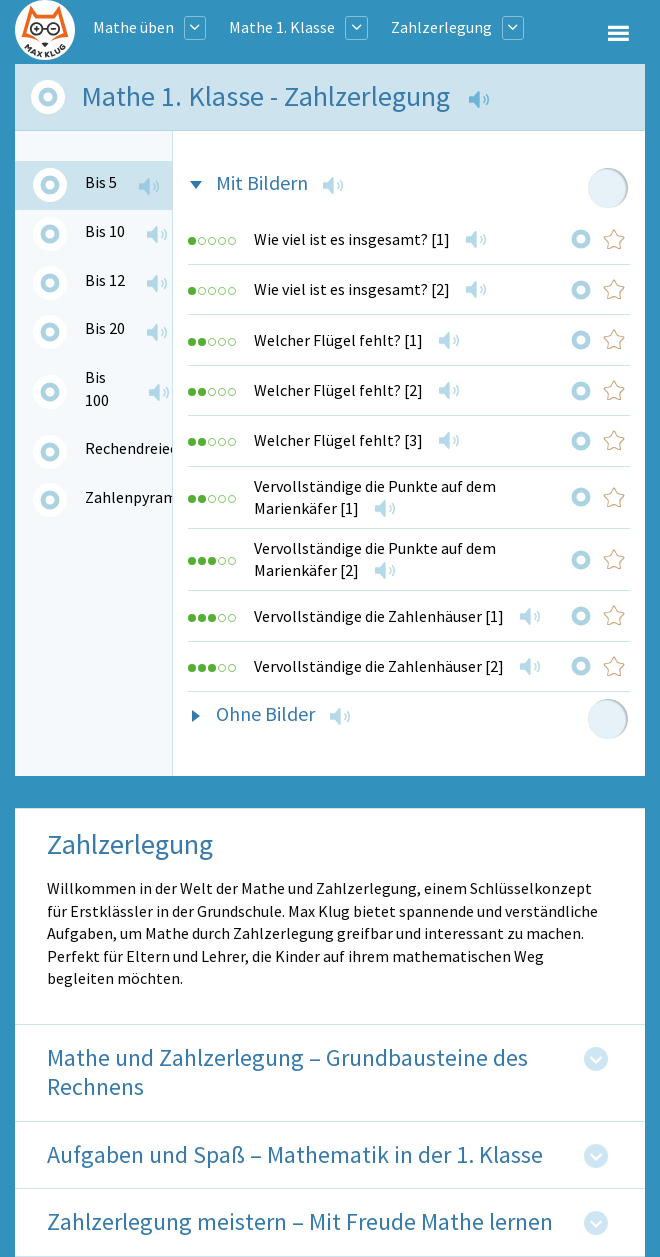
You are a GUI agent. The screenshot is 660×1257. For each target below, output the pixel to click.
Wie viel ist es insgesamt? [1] (352, 239)
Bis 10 (105, 231)
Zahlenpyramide (141, 497)
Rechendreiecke (139, 448)
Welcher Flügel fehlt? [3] (338, 440)
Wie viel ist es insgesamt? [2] (352, 289)
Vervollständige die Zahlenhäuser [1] (379, 616)
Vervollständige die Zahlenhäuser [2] (379, 666)
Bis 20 (105, 328)
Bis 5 (101, 182)
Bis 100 (97, 388)
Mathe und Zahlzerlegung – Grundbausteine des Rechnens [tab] (287, 1073)
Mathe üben (133, 27)
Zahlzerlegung (441, 27)
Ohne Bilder (265, 713)
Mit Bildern (262, 182)
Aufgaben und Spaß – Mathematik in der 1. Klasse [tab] (295, 1155)
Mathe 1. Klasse (282, 27)
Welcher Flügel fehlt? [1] (338, 340)
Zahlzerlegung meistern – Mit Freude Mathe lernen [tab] (300, 1222)
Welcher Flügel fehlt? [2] (338, 390)
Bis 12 (105, 280)
